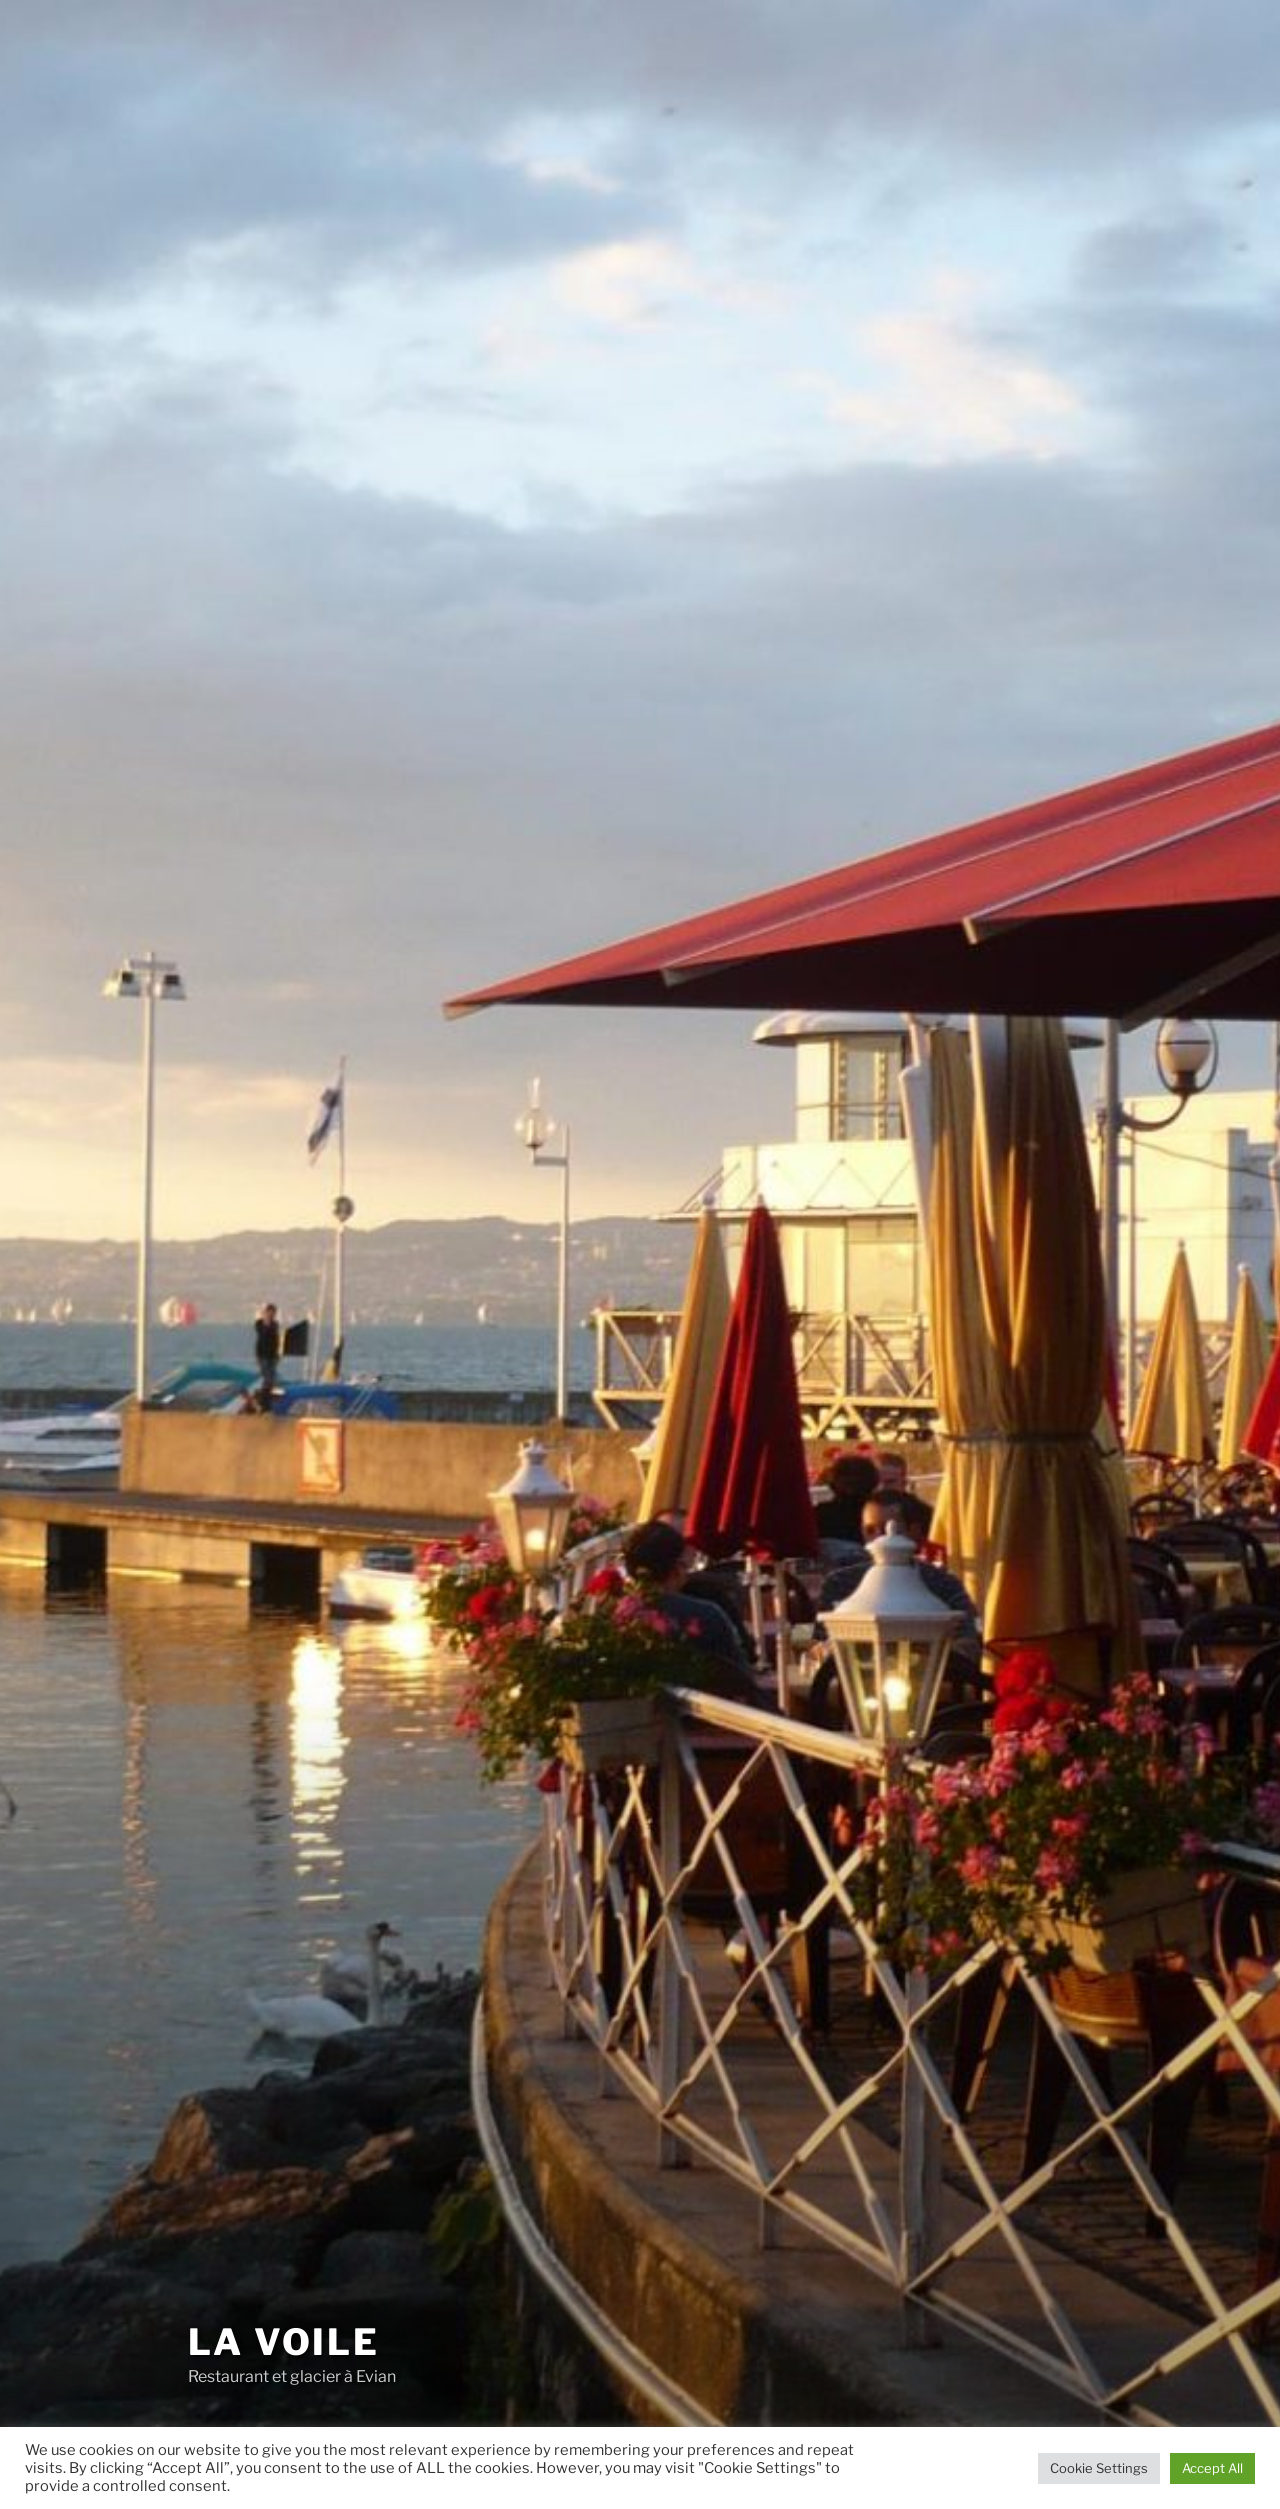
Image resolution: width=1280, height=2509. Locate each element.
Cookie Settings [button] (1099, 2468)
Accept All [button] (1212, 2468)
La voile (284, 2342)
